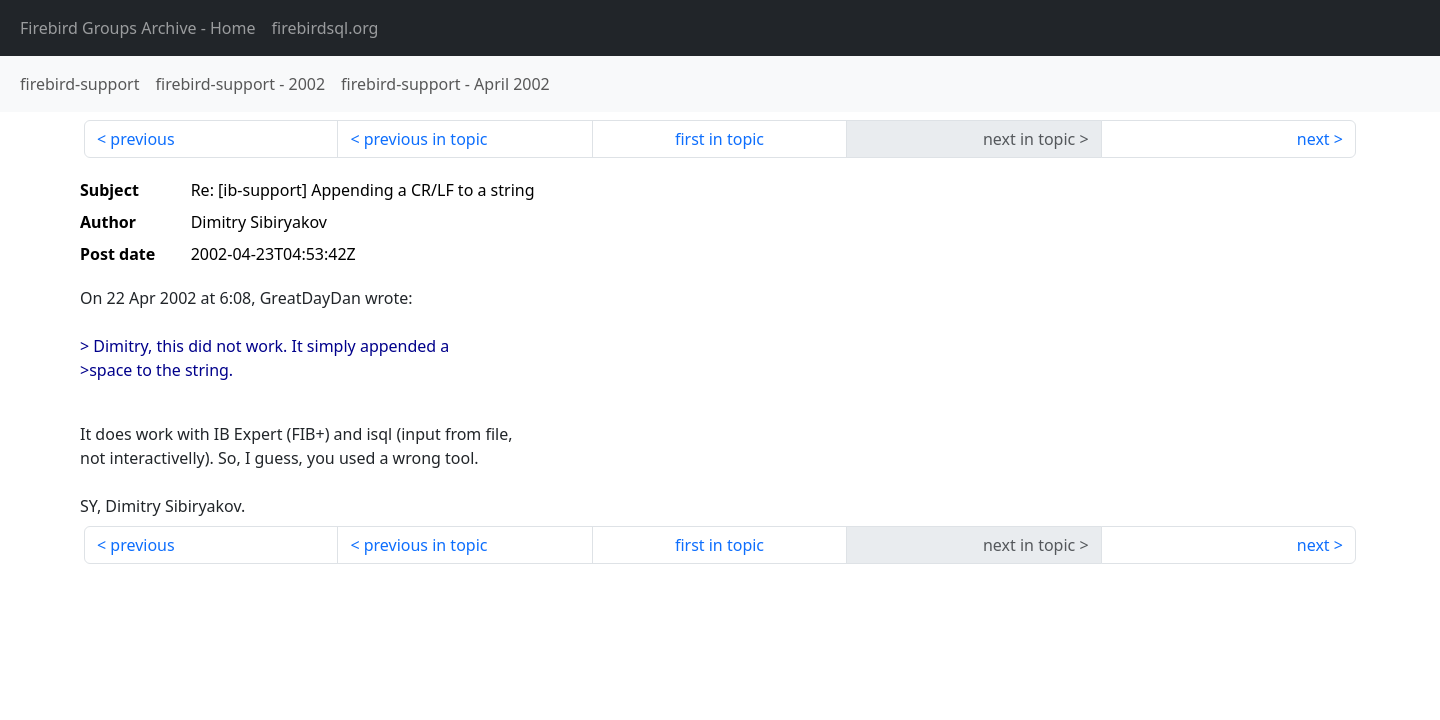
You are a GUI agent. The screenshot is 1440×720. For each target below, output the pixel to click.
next (1313, 139)
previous (142, 139)
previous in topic (426, 139)
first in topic (719, 139)
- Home (138, 28)
